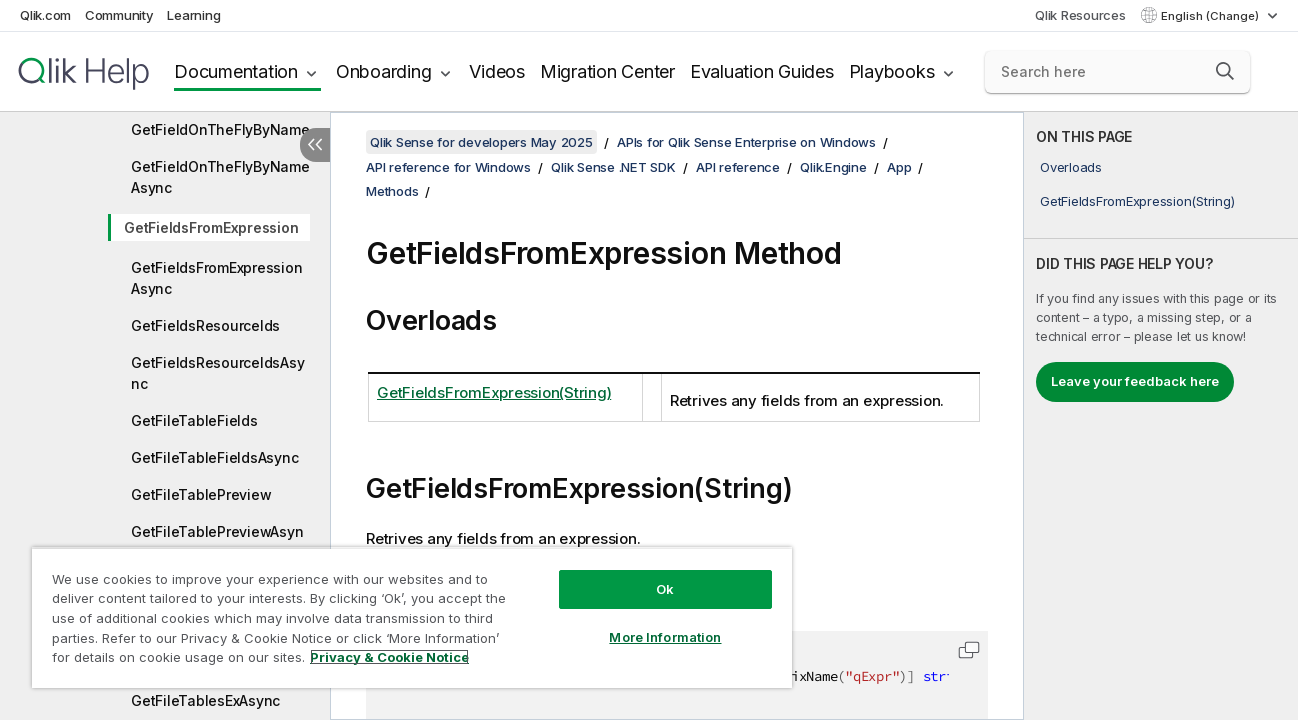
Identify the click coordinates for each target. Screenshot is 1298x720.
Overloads (1071, 167)
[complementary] (1161, 416)
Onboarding (384, 71)
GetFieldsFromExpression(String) (1137, 201)
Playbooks (892, 71)
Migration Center (607, 71)
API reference (738, 167)
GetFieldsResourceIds (205, 325)
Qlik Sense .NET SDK (613, 167)
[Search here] (1117, 72)
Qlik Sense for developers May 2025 (481, 142)
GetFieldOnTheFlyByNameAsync (220, 177)
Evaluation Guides (762, 71)
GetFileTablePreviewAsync (217, 542)
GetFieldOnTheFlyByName (220, 129)
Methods (392, 191)
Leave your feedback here (1135, 381)
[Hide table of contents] (315, 145)
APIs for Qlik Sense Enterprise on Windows (746, 142)
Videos (497, 71)
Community (119, 15)
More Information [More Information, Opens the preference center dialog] (659, 637)
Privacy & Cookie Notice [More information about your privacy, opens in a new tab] (389, 657)
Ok (659, 589)
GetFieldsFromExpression (211, 227)
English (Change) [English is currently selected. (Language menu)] (1211, 16)
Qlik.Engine (833, 167)
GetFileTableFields (194, 420)
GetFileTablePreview (201, 494)
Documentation (236, 71)
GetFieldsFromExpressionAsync (216, 278)
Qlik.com (45, 15)
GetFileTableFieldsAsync (214, 457)
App (899, 167)
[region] (408, 617)
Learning (193, 15)
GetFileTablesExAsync (205, 700)
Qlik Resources (1080, 15)
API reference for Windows (448, 167)
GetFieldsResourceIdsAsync (217, 373)
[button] (1225, 71)
